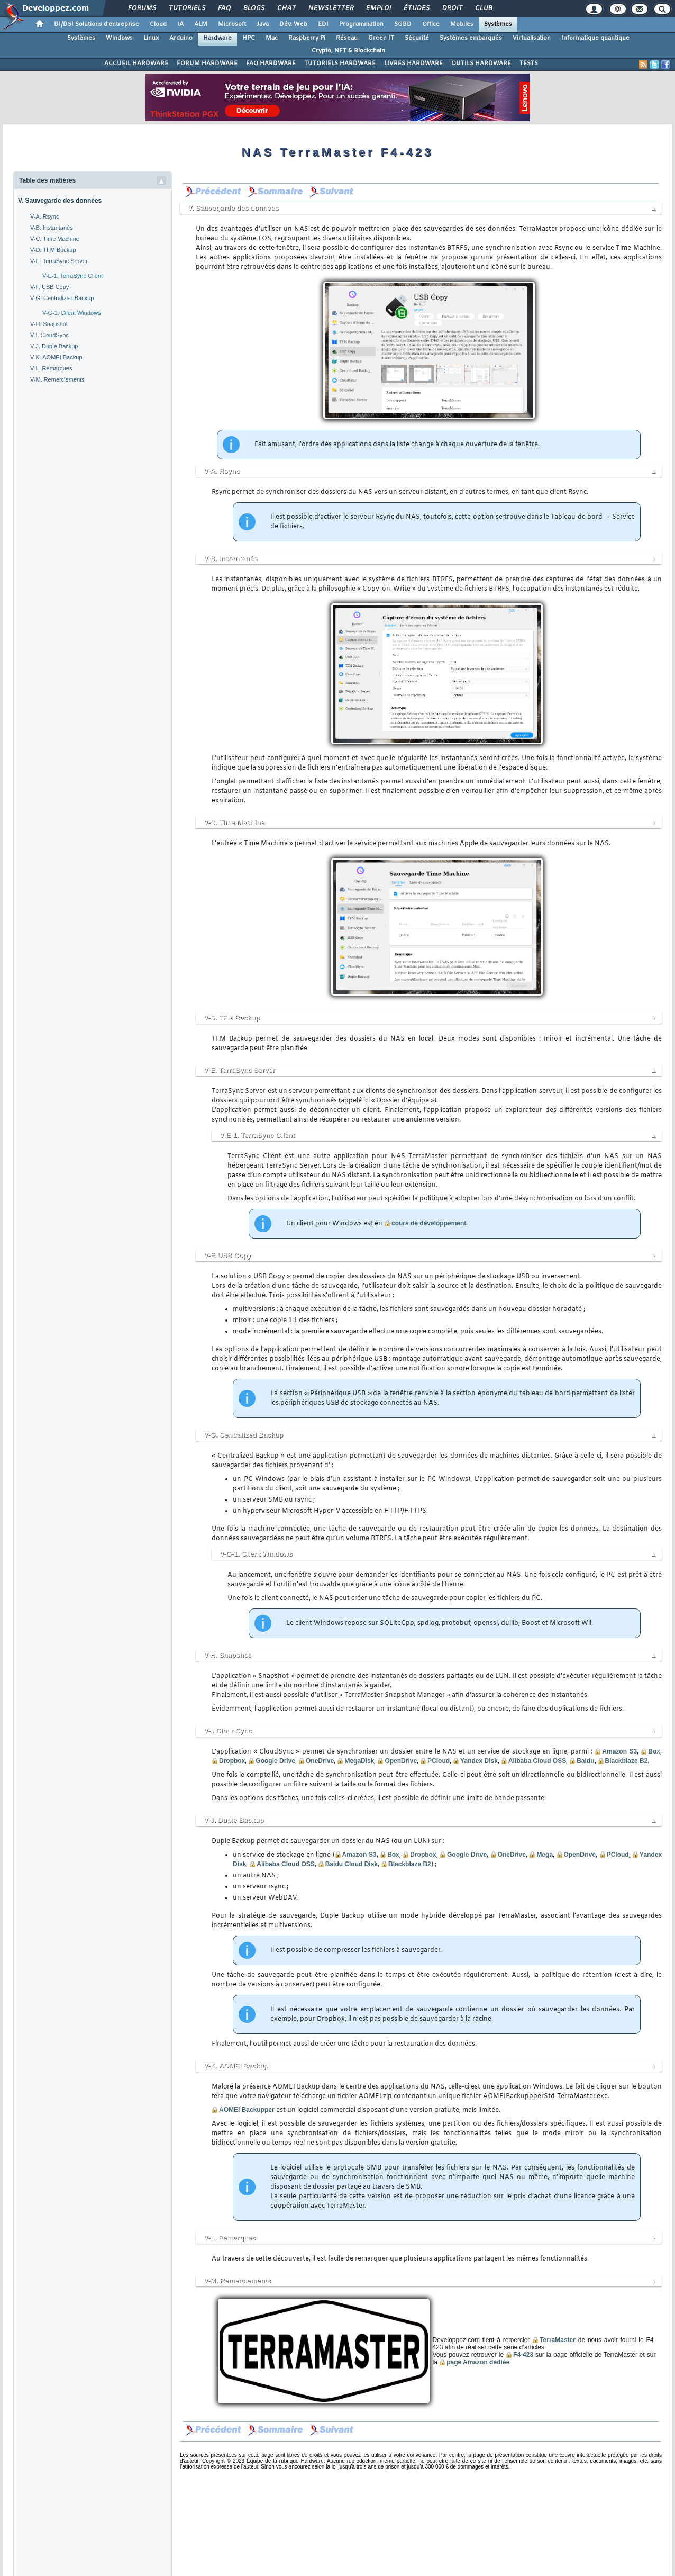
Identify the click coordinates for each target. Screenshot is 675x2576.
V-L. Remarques (51, 368)
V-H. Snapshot (49, 324)
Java (263, 24)
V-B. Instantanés (51, 227)
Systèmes (498, 24)
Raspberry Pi (306, 38)
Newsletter (330, 8)
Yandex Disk (479, 1761)
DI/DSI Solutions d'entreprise (96, 24)
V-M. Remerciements (57, 379)
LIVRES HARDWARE (413, 63)
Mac (272, 38)
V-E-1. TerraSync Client (72, 276)
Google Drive (275, 1761)
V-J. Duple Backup (54, 346)
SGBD (403, 24)
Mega (544, 1854)
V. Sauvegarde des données (60, 200)
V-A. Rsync (44, 216)
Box (654, 1751)
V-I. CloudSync (49, 335)
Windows (119, 38)
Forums (141, 8)
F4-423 (523, 2354)
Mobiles (461, 24)
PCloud (438, 1761)
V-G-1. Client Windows (71, 313)
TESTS (528, 63)
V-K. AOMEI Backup (56, 357)
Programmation (361, 24)
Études (416, 8)
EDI (323, 24)
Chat (286, 8)
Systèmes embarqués (471, 38)
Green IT (381, 38)
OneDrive (320, 1761)
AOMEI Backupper (247, 2109)
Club (482, 8)
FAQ (223, 8)
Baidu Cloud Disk (351, 1864)
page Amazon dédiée (477, 2362)
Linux (151, 38)
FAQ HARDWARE (271, 63)
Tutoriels (186, 8)
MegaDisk (359, 1761)
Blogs (253, 8)
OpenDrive (401, 1761)
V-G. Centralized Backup (62, 298)
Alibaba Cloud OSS (537, 1761)
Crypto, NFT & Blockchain (348, 51)
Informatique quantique (595, 38)
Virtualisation (532, 38)
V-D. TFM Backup (53, 250)
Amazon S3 (619, 1751)
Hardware (217, 38)
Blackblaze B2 (626, 1761)
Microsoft (232, 24)
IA (180, 24)
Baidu (585, 1761)
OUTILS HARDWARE (481, 63)
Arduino (181, 38)
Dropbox (232, 1761)
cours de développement (428, 1223)
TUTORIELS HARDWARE (340, 63)
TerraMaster (558, 2340)
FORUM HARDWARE (207, 63)
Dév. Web (293, 24)
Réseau (347, 38)
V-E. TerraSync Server (59, 261)
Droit (452, 8)
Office (431, 24)
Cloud (158, 24)
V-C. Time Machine (54, 239)
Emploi (377, 8)
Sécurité (417, 38)
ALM (200, 24)
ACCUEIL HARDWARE (136, 63)
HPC (248, 38)
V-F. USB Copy (49, 287)
